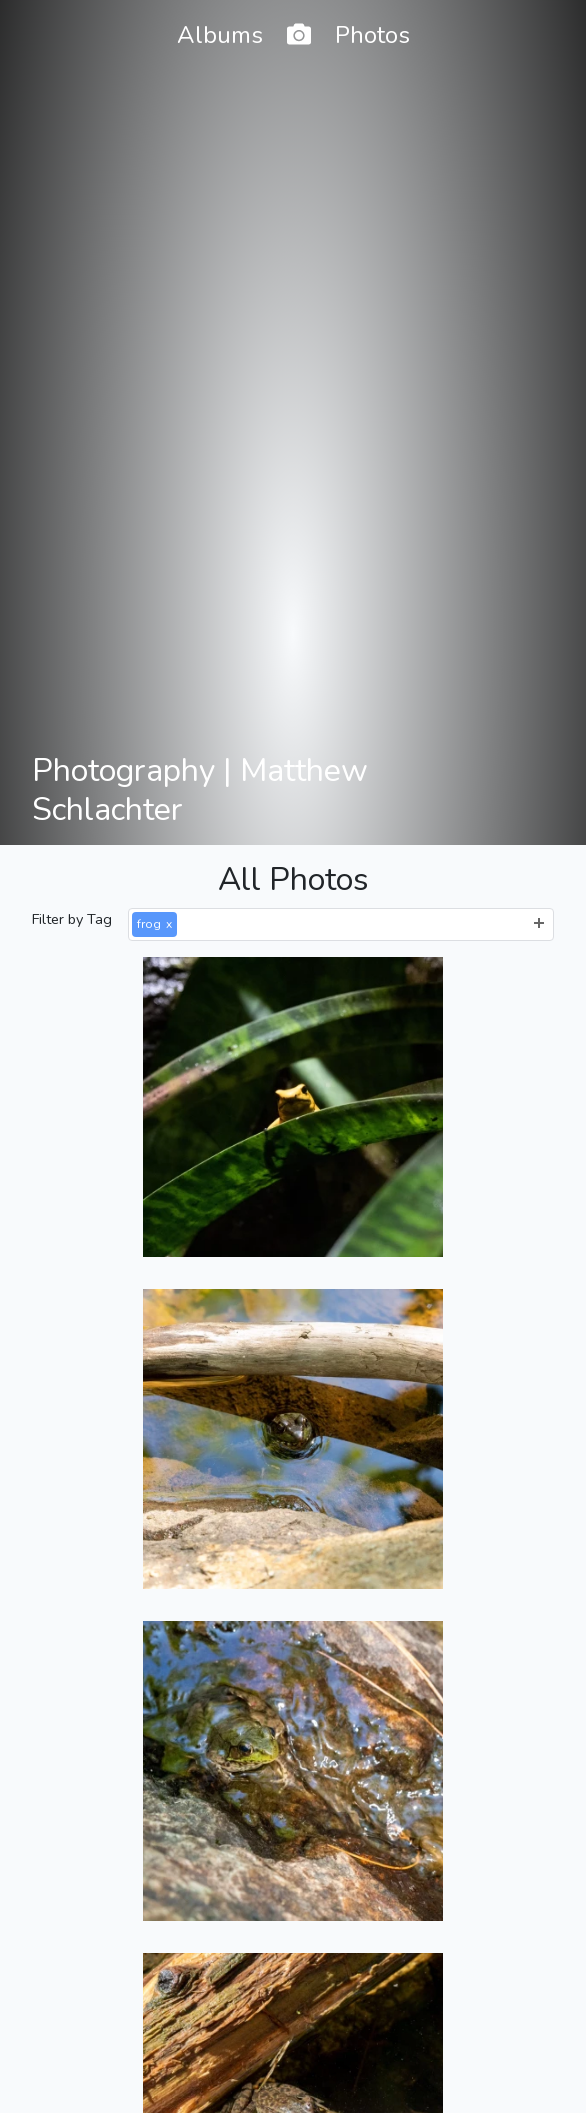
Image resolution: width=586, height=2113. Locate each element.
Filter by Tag (72, 919)
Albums (220, 35)
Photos (372, 35)
